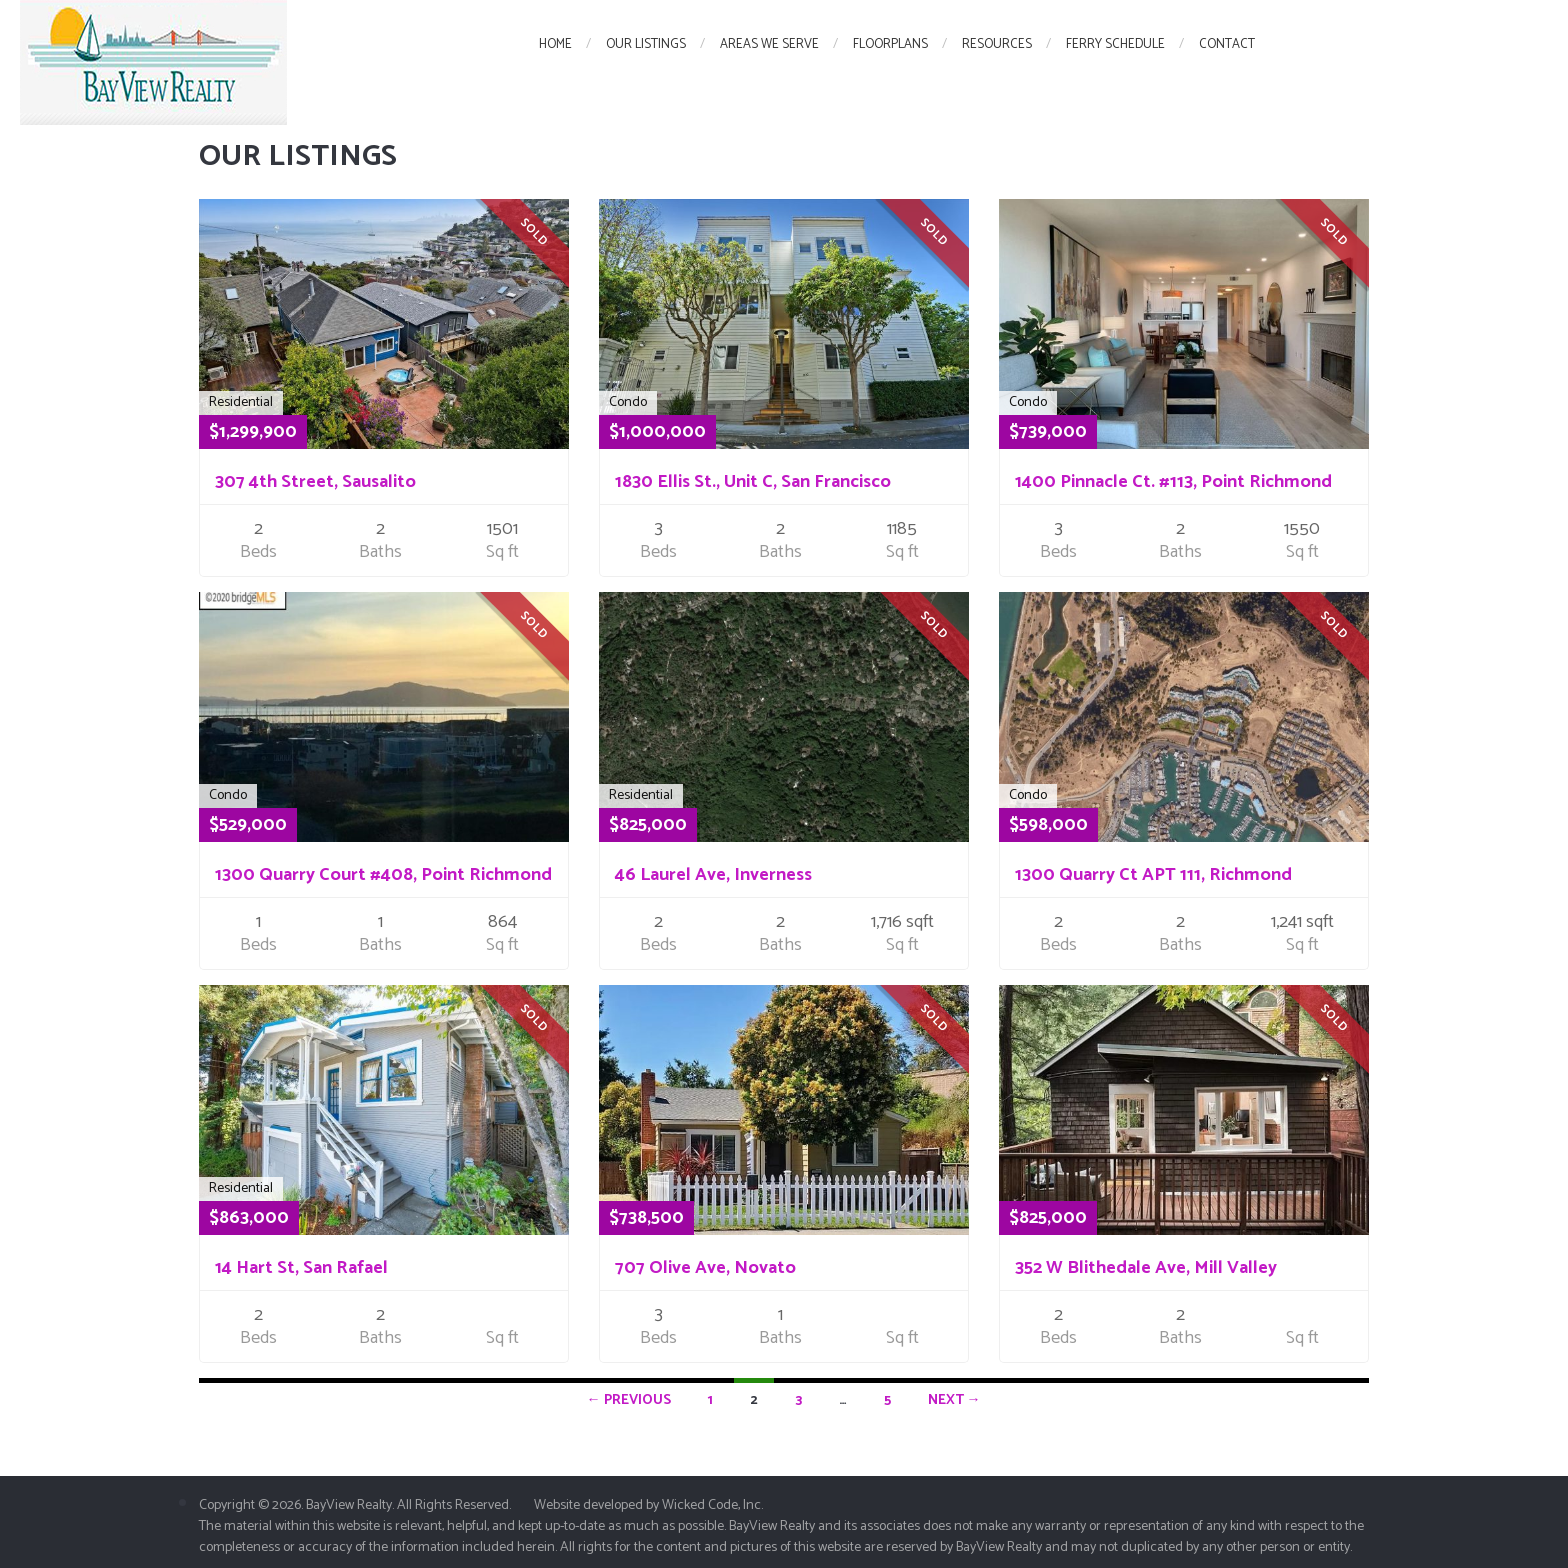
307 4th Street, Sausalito (315, 482)
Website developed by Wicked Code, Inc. (648, 1505)
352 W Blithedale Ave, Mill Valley (1146, 1268)
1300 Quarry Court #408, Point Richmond (383, 875)
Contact (1227, 45)
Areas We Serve (769, 45)
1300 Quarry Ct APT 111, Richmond (1153, 875)
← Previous (629, 1400)
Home (555, 45)
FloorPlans (890, 45)
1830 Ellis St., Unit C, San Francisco (753, 482)
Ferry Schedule (1115, 45)
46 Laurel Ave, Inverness (713, 875)
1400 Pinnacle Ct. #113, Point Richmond (1173, 482)
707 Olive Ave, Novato (705, 1268)
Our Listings (646, 45)
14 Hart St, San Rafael (301, 1268)
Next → (954, 1400)
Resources (997, 45)
